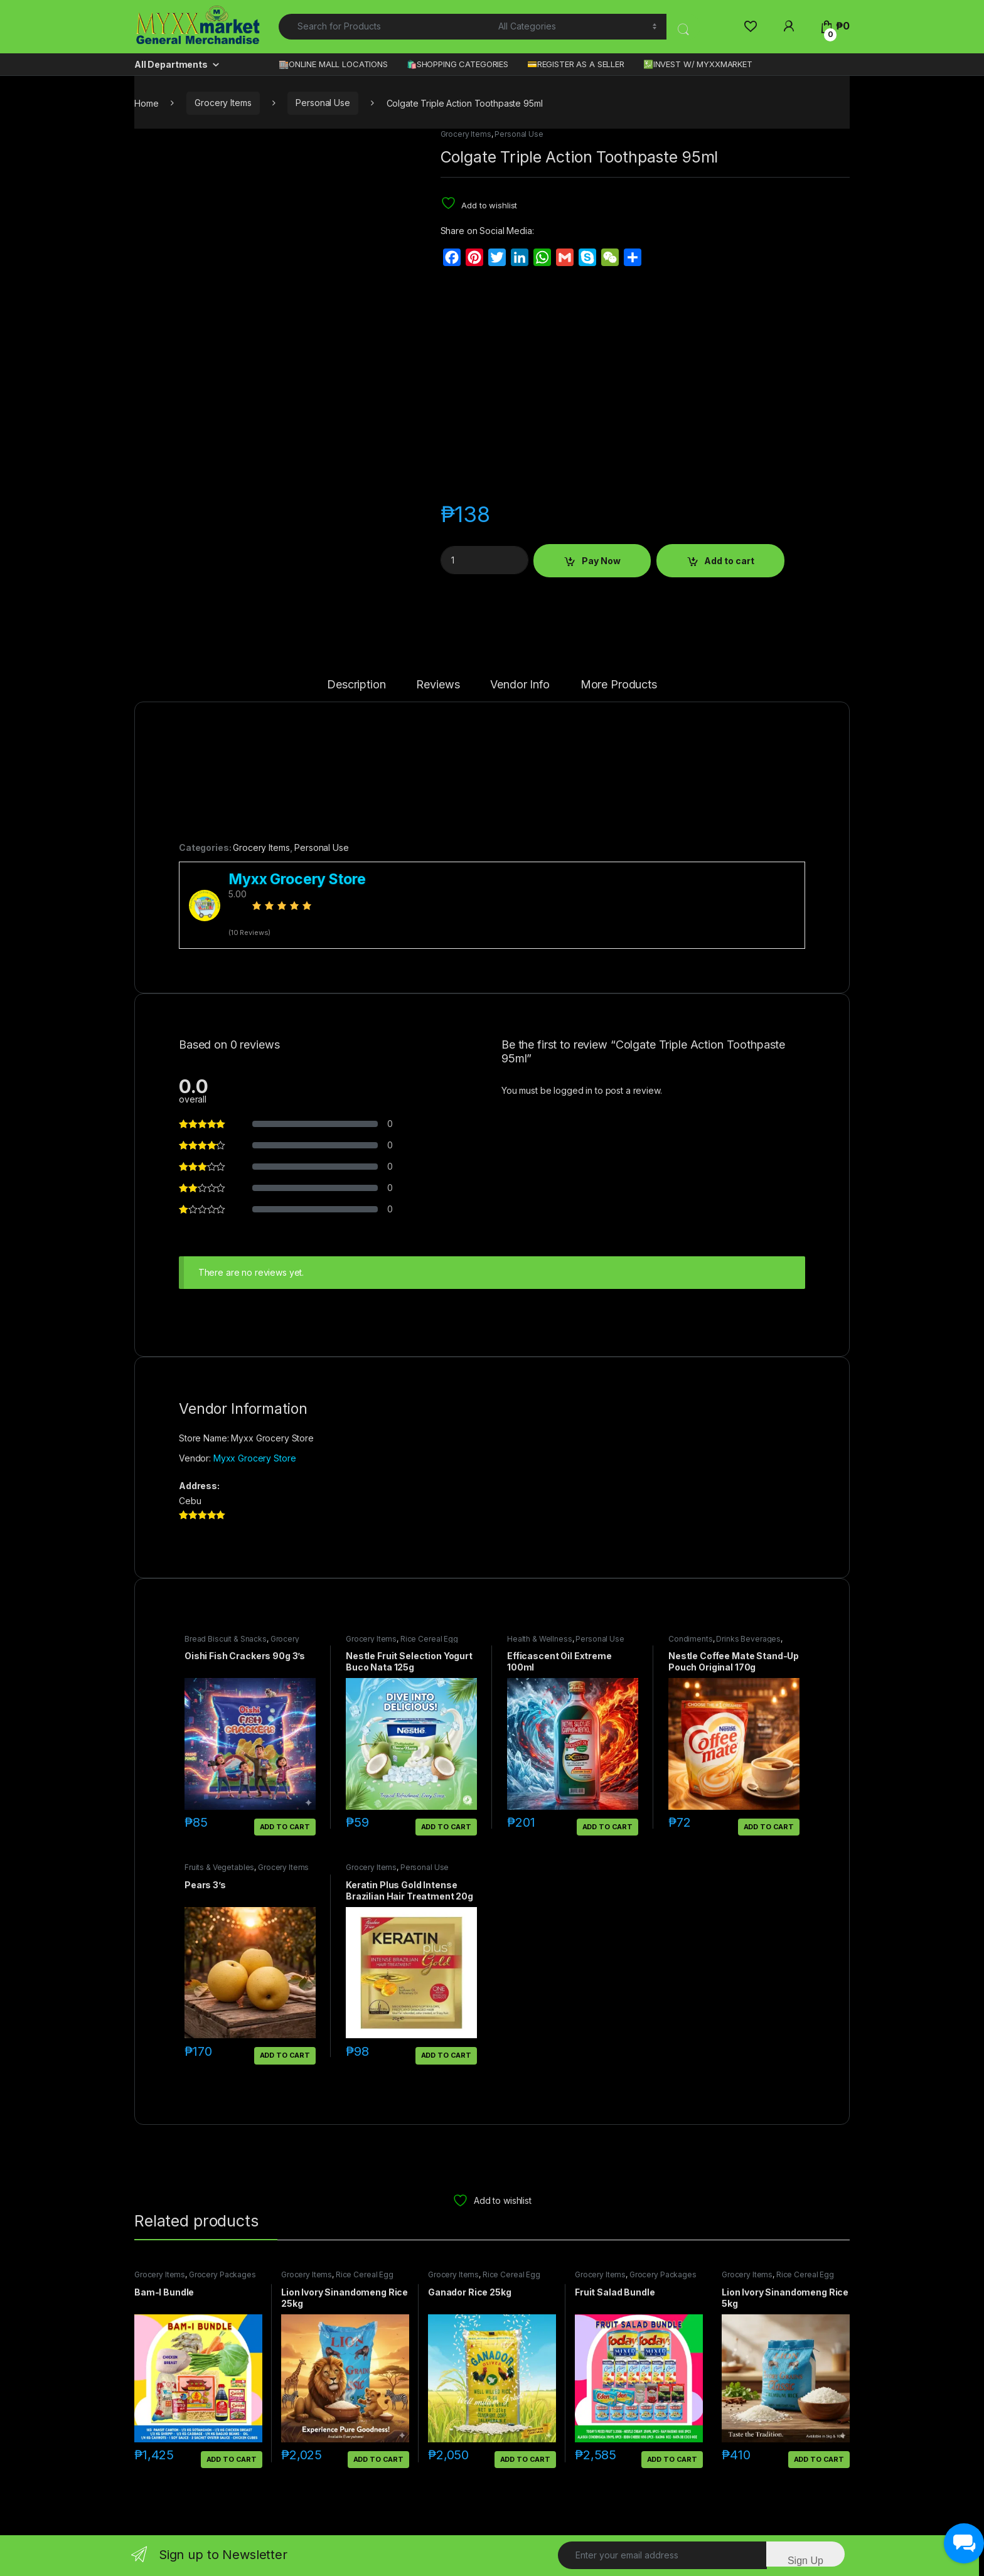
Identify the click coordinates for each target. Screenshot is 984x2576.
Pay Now (601, 560)
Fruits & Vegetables (219, 1867)
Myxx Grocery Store (254, 1458)
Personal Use (323, 102)
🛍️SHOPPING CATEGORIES (457, 64)
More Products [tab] (618, 685)
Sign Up (805, 2560)
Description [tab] (356, 685)
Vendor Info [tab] (519, 685)
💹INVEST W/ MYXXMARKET (697, 64)
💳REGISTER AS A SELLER (575, 64)
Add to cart (729, 560)
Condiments (690, 1638)
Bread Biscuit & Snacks (225, 1638)
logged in (573, 1090)
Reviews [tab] (437, 685)
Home (146, 102)
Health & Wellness (539, 1638)
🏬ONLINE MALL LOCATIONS (333, 64)
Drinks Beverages (748, 1638)
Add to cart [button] (285, 1826)
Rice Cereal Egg (429, 1638)
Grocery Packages (222, 2274)
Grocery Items (223, 102)
